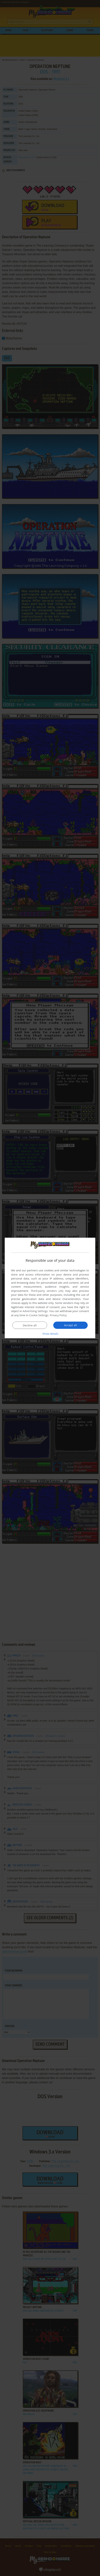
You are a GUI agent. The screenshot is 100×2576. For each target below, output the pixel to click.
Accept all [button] (70, 1325)
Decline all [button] (30, 1325)
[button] (50, 1334)
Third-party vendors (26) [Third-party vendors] (47, 1291)
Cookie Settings (38, 1315)
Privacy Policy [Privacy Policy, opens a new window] (58, 1315)
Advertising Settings (35, 1311)
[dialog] (50, 1288)
